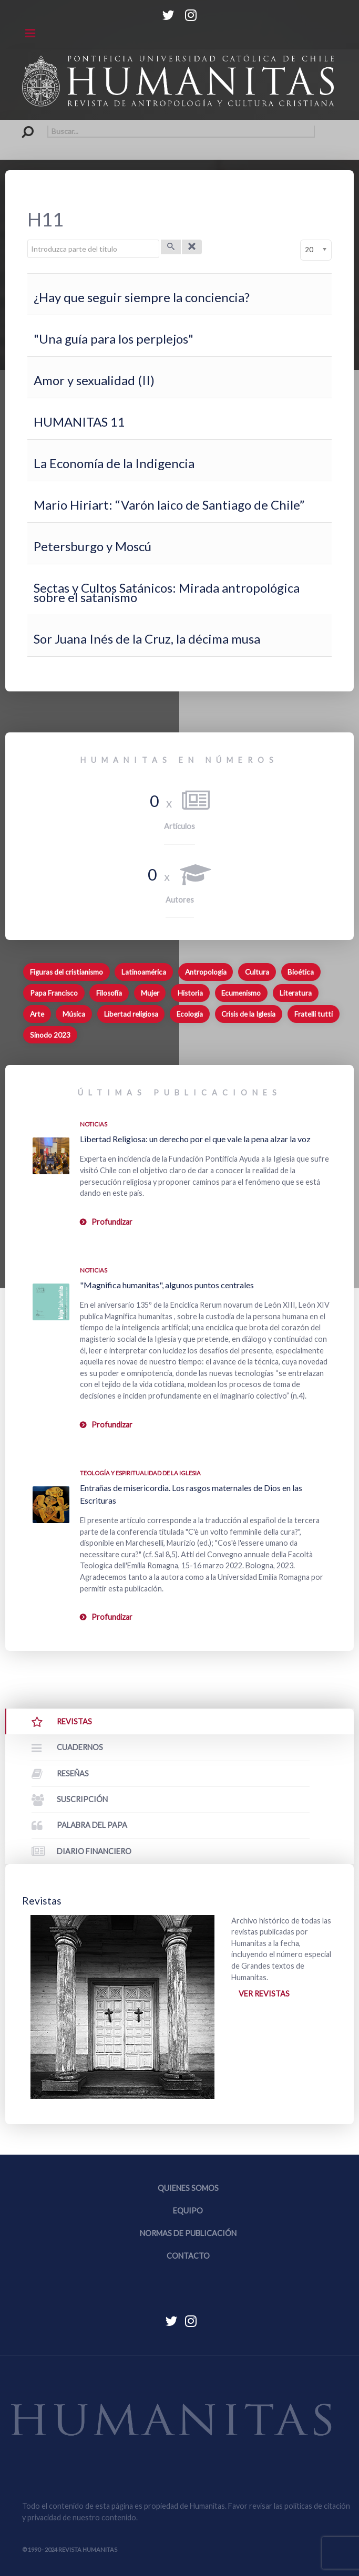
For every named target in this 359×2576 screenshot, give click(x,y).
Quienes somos (188, 2188)
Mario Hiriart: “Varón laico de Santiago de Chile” (169, 504)
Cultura (257, 972)
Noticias (93, 1124)
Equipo (188, 2210)
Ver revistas (264, 1993)
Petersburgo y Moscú (92, 546)
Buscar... (22, 125)
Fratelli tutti (313, 1014)
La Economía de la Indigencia (114, 463)
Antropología (206, 972)
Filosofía (109, 993)
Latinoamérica (143, 972)
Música (74, 1014)
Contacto (188, 2255)
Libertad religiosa (131, 1014)
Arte (37, 1014)
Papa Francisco (54, 993)
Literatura (296, 993)
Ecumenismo (241, 993)
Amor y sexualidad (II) (94, 380)
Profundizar (111, 1221)
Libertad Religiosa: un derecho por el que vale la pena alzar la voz (195, 1139)
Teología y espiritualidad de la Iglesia (140, 1473)
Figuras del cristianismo (66, 972)
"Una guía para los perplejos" (113, 338)
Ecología (190, 1014)
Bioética (301, 972)
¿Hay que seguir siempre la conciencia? (142, 297)
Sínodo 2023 (50, 1035)
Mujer (150, 993)
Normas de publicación (188, 2233)
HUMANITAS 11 (79, 421)
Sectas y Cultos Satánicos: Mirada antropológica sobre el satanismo (167, 592)
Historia (190, 993)
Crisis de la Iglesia (248, 1014)
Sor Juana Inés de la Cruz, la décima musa (147, 638)
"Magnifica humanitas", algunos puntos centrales (167, 1285)
